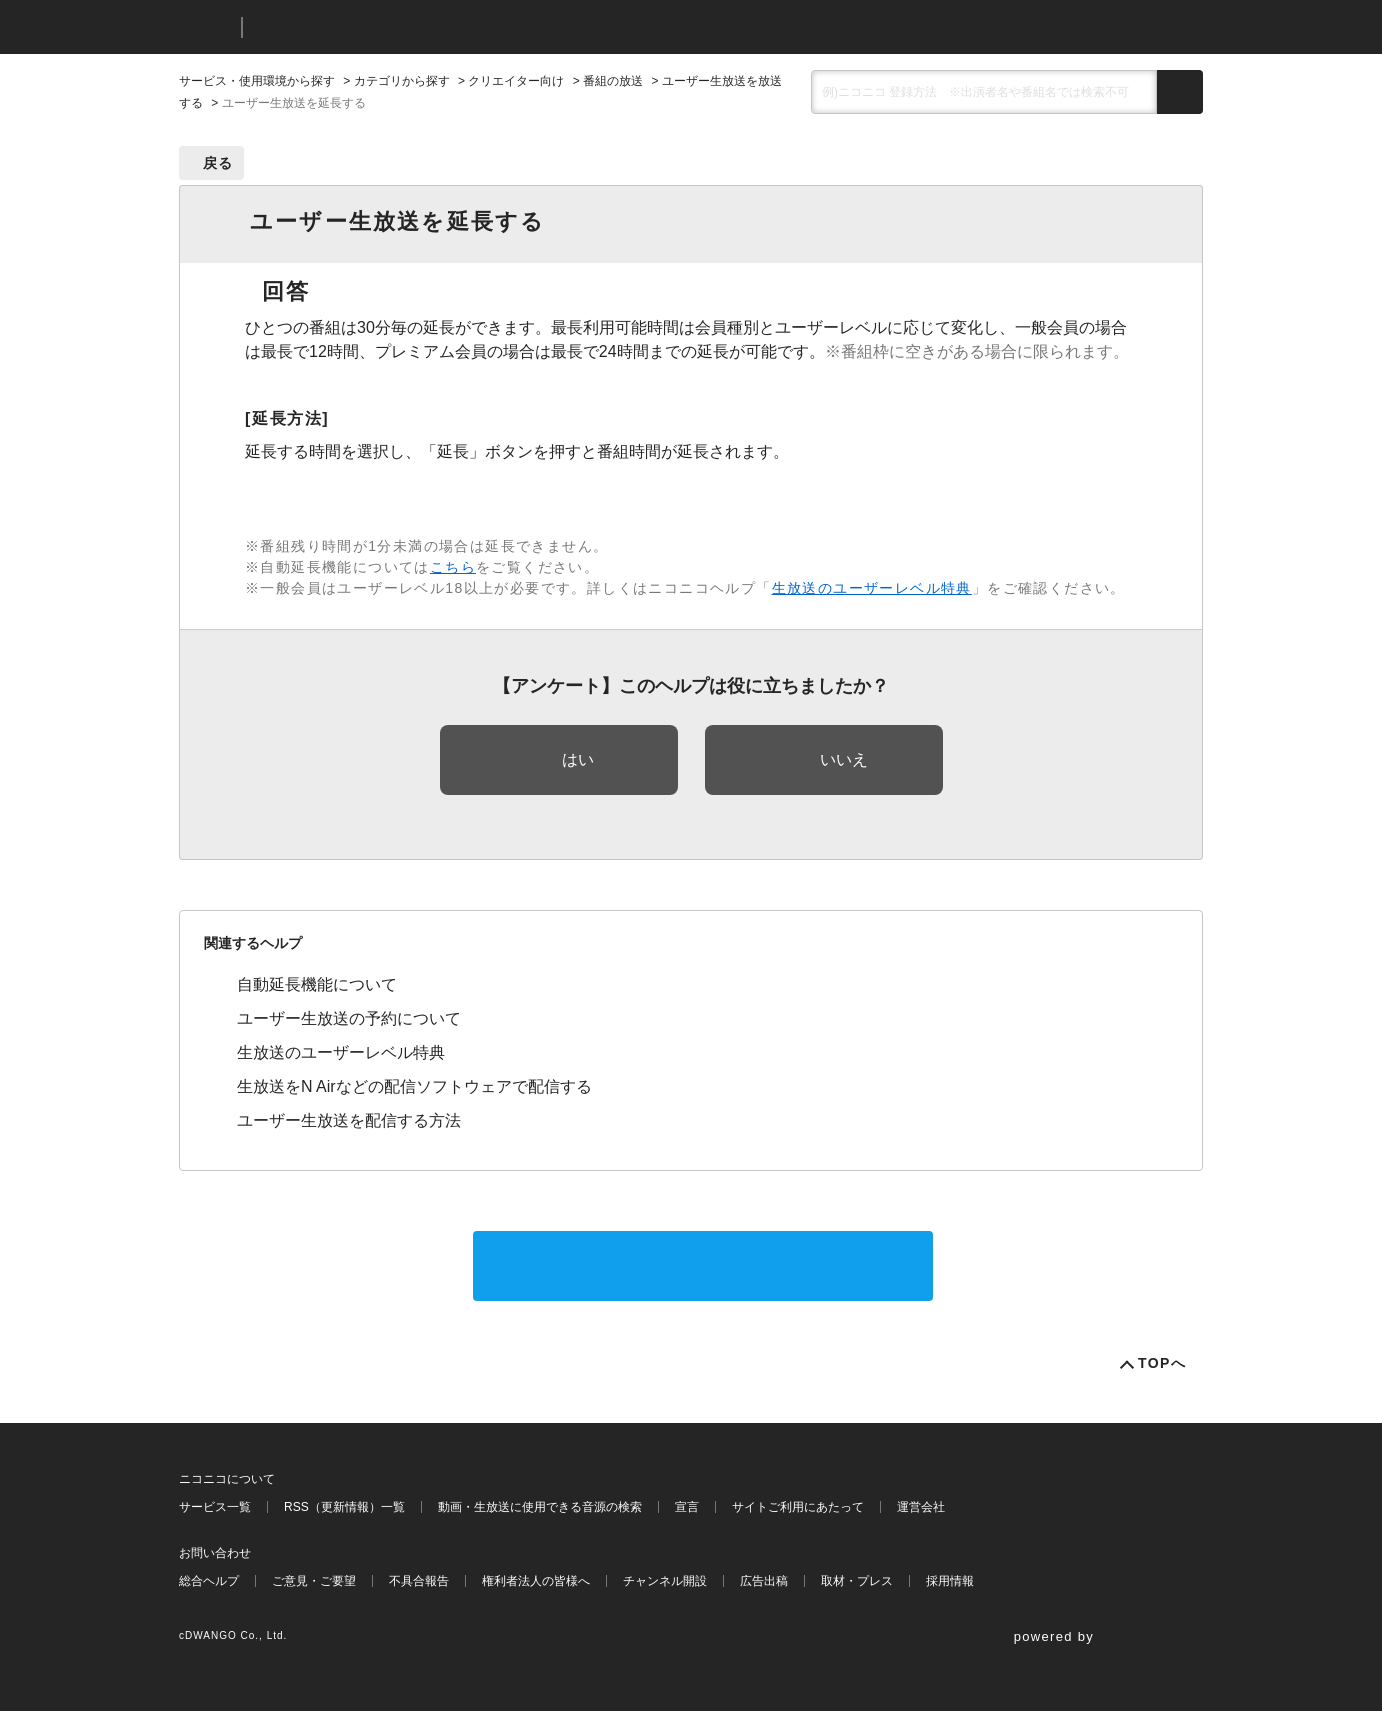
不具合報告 (419, 1581)
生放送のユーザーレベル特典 (872, 588)
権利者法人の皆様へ (536, 1581)
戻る (218, 163)
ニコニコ (206, 27)
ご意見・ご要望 (314, 1581)
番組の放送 (613, 81)
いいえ (844, 759)
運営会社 (921, 1507)
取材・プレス (857, 1581)
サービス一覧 (215, 1507)
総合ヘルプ (209, 1581)
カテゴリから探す (402, 81)
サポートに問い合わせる (703, 1265)
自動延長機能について (317, 984)
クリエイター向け (516, 81)
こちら (453, 567)
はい (578, 759)
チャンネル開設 (665, 1581)
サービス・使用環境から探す (257, 81)
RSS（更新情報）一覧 (344, 1507)
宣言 (687, 1507)
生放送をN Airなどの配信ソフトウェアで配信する (414, 1086)
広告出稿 (764, 1581)
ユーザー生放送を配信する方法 (349, 1120)
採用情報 (950, 1581)
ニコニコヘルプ (363, 27)
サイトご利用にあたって (798, 1507)
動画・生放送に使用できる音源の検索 (540, 1507)
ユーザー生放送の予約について (349, 1018)
